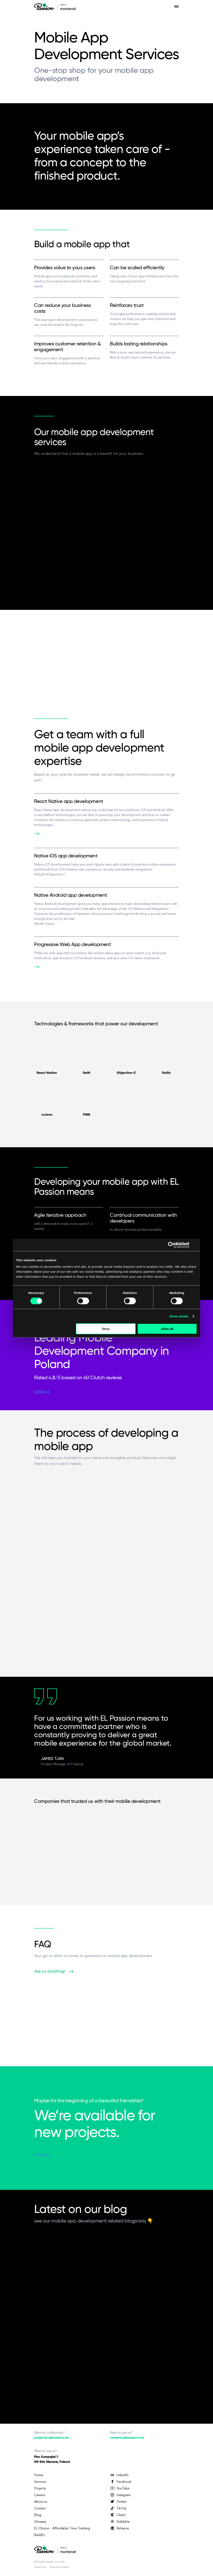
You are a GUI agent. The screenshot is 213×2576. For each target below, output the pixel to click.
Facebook (120, 2481)
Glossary (40, 2522)
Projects (40, 2488)
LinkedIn (119, 2475)
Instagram (120, 2495)
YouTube (120, 2488)
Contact (40, 2508)
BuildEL (39, 2535)
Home (38, 2475)
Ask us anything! (54, 1971)
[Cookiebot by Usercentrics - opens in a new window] (171, 1245)
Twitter (118, 2501)
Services (40, 2482)
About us (40, 2502)
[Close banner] (195, 1244)
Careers (39, 2495)
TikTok (118, 2508)
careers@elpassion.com (127, 2438)
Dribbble (120, 2521)
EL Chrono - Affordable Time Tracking (62, 2528)
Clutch (118, 2515)
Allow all (167, 1329)
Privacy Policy (40, 2567)
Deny (106, 1329)
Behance (119, 2528)
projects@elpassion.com (51, 2438)
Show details (179, 1316)
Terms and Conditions (59, 2567)
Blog (37, 2515)
